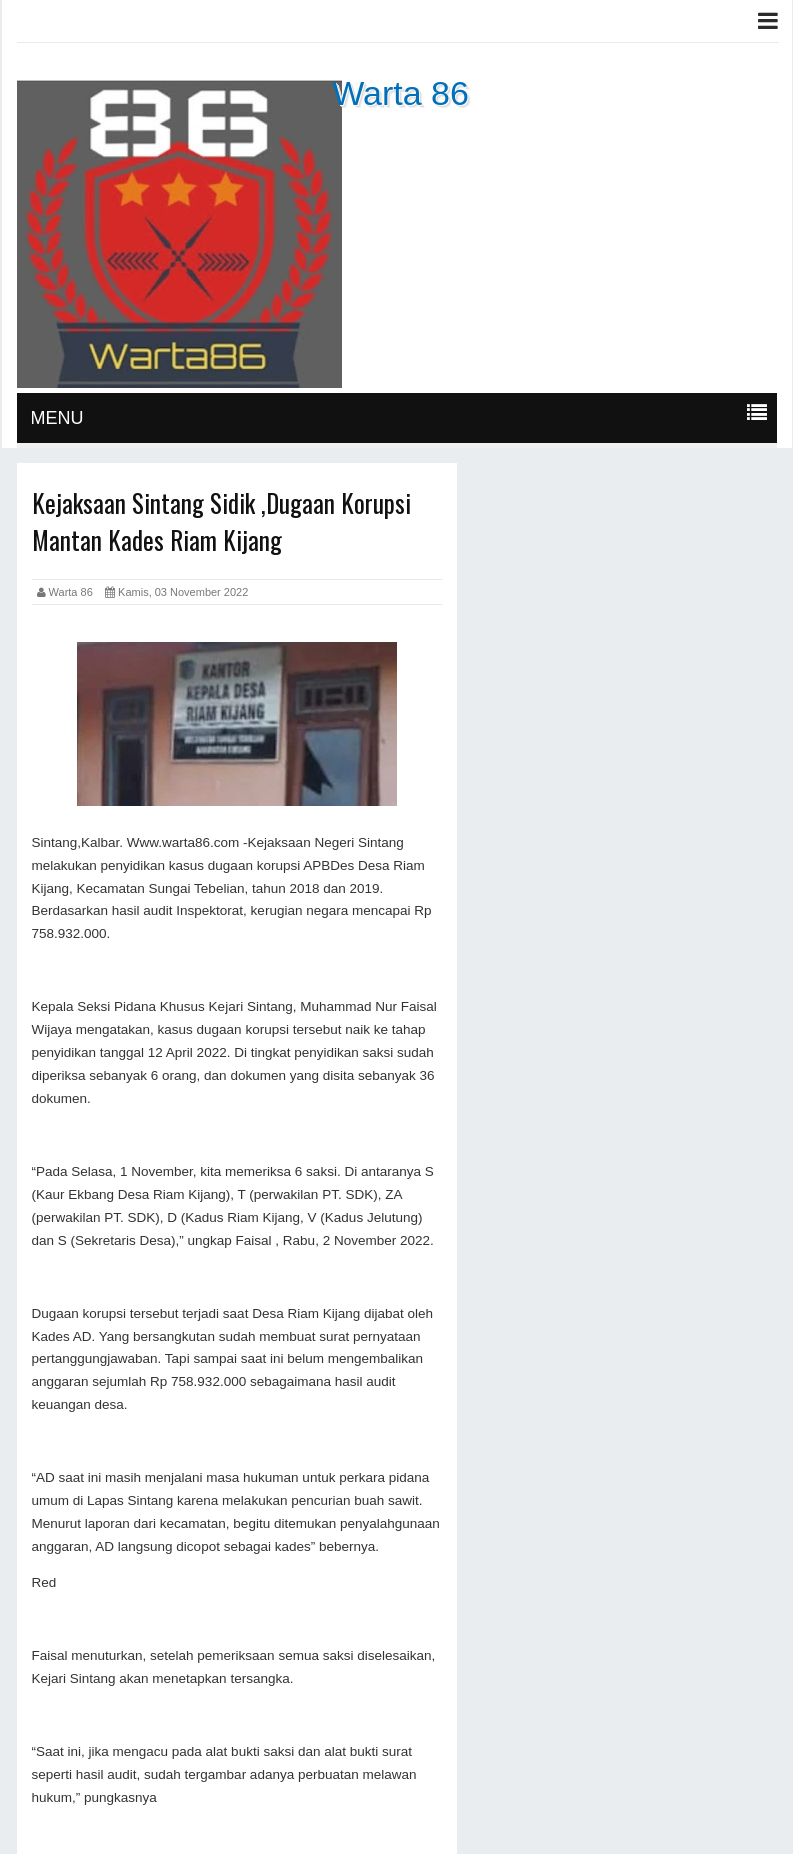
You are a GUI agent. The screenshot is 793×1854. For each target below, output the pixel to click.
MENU (57, 418)
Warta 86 (400, 93)
